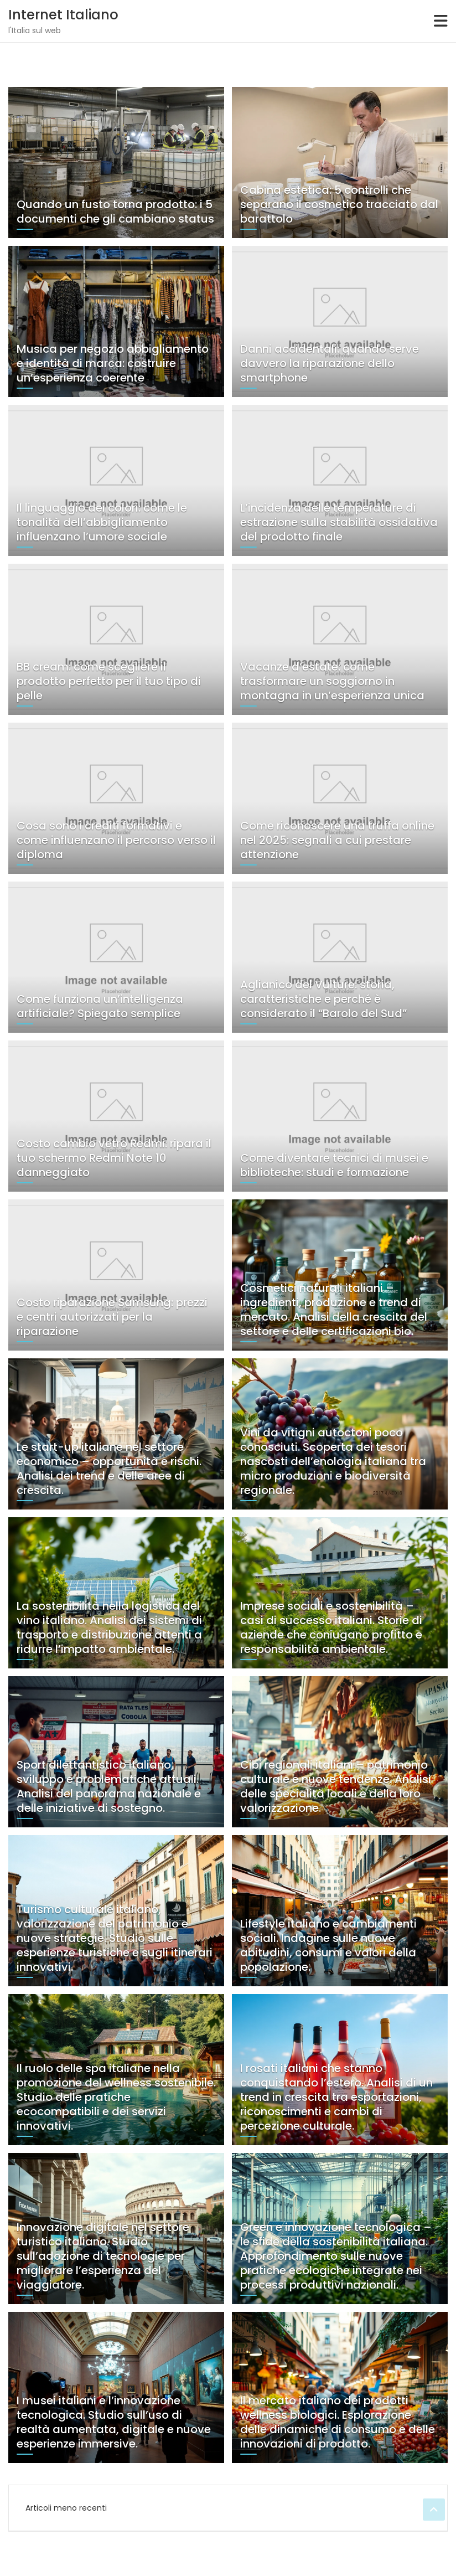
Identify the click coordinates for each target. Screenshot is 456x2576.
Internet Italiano (63, 15)
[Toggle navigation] (441, 21)
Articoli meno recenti (66, 2507)
